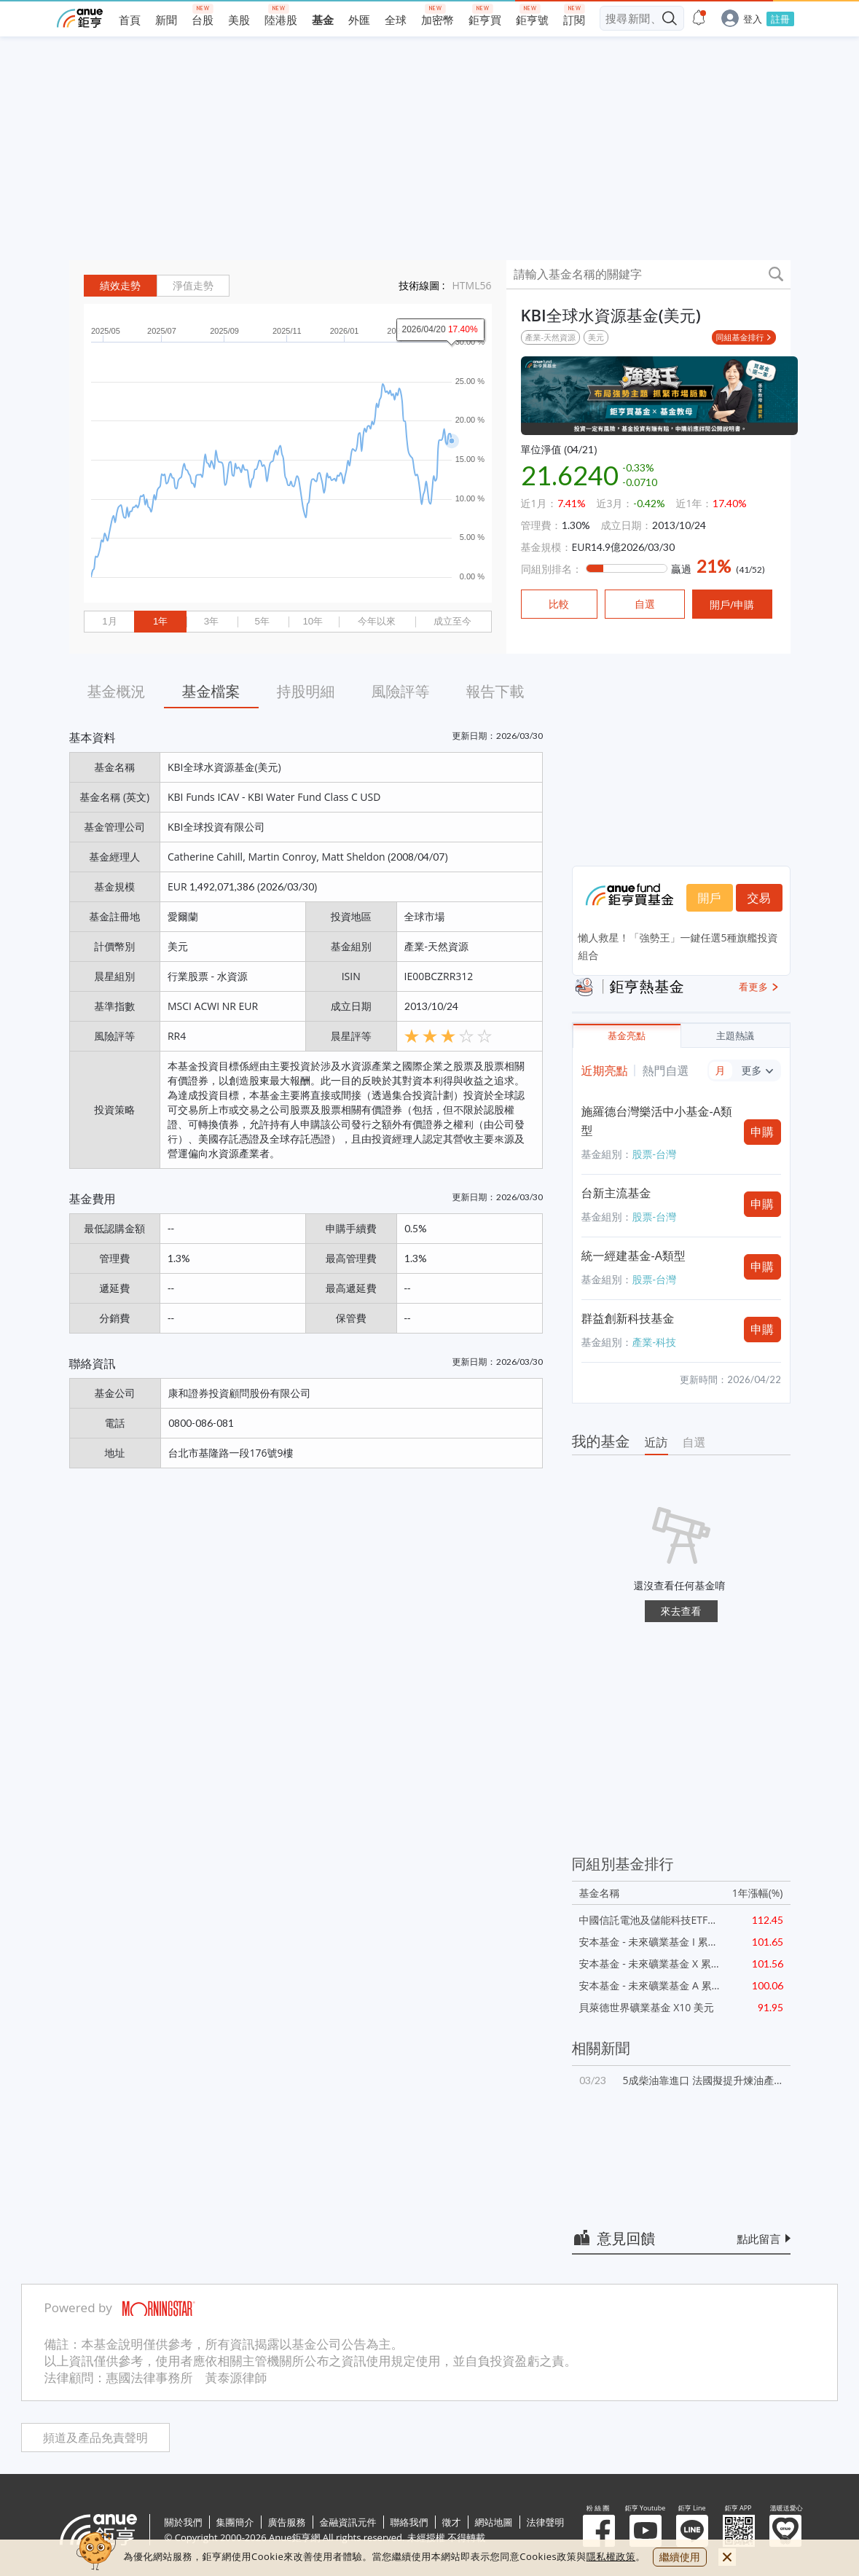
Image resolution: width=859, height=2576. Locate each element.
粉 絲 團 (599, 2531)
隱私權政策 (611, 2556)
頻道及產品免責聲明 (95, 2438)
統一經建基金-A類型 (633, 1256)
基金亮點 (627, 1035)
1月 (109, 621)
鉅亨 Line (692, 2531)
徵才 (451, 2522)
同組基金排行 (740, 337)
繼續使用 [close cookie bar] (679, 2557)
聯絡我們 (409, 2522)
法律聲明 (546, 2522)
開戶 (709, 898)
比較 (559, 604)
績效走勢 (120, 285)
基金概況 (116, 691)
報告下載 (495, 691)
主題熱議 (735, 1035)
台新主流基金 (616, 1193)
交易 (759, 898)
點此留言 (759, 2238)
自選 (694, 1442)
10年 (312, 621)
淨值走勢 (193, 285)
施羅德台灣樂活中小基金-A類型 (656, 1120)
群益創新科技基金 (628, 1318)
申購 (762, 1132)
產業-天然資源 (550, 337)
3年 (211, 621)
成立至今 (452, 621)
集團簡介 (235, 2522)
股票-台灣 (654, 1154)
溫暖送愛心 (785, 2531)
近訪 (656, 1442)
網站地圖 (494, 2522)
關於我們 (184, 2522)
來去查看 (681, 1611)
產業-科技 (654, 1342)
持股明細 (306, 691)
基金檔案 (211, 691)
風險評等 (401, 691)
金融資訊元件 (348, 2522)
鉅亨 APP (739, 2531)
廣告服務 (287, 2522)
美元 (596, 337)
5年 (261, 621)
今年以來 (377, 621)
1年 (160, 621)
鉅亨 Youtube (645, 2531)
